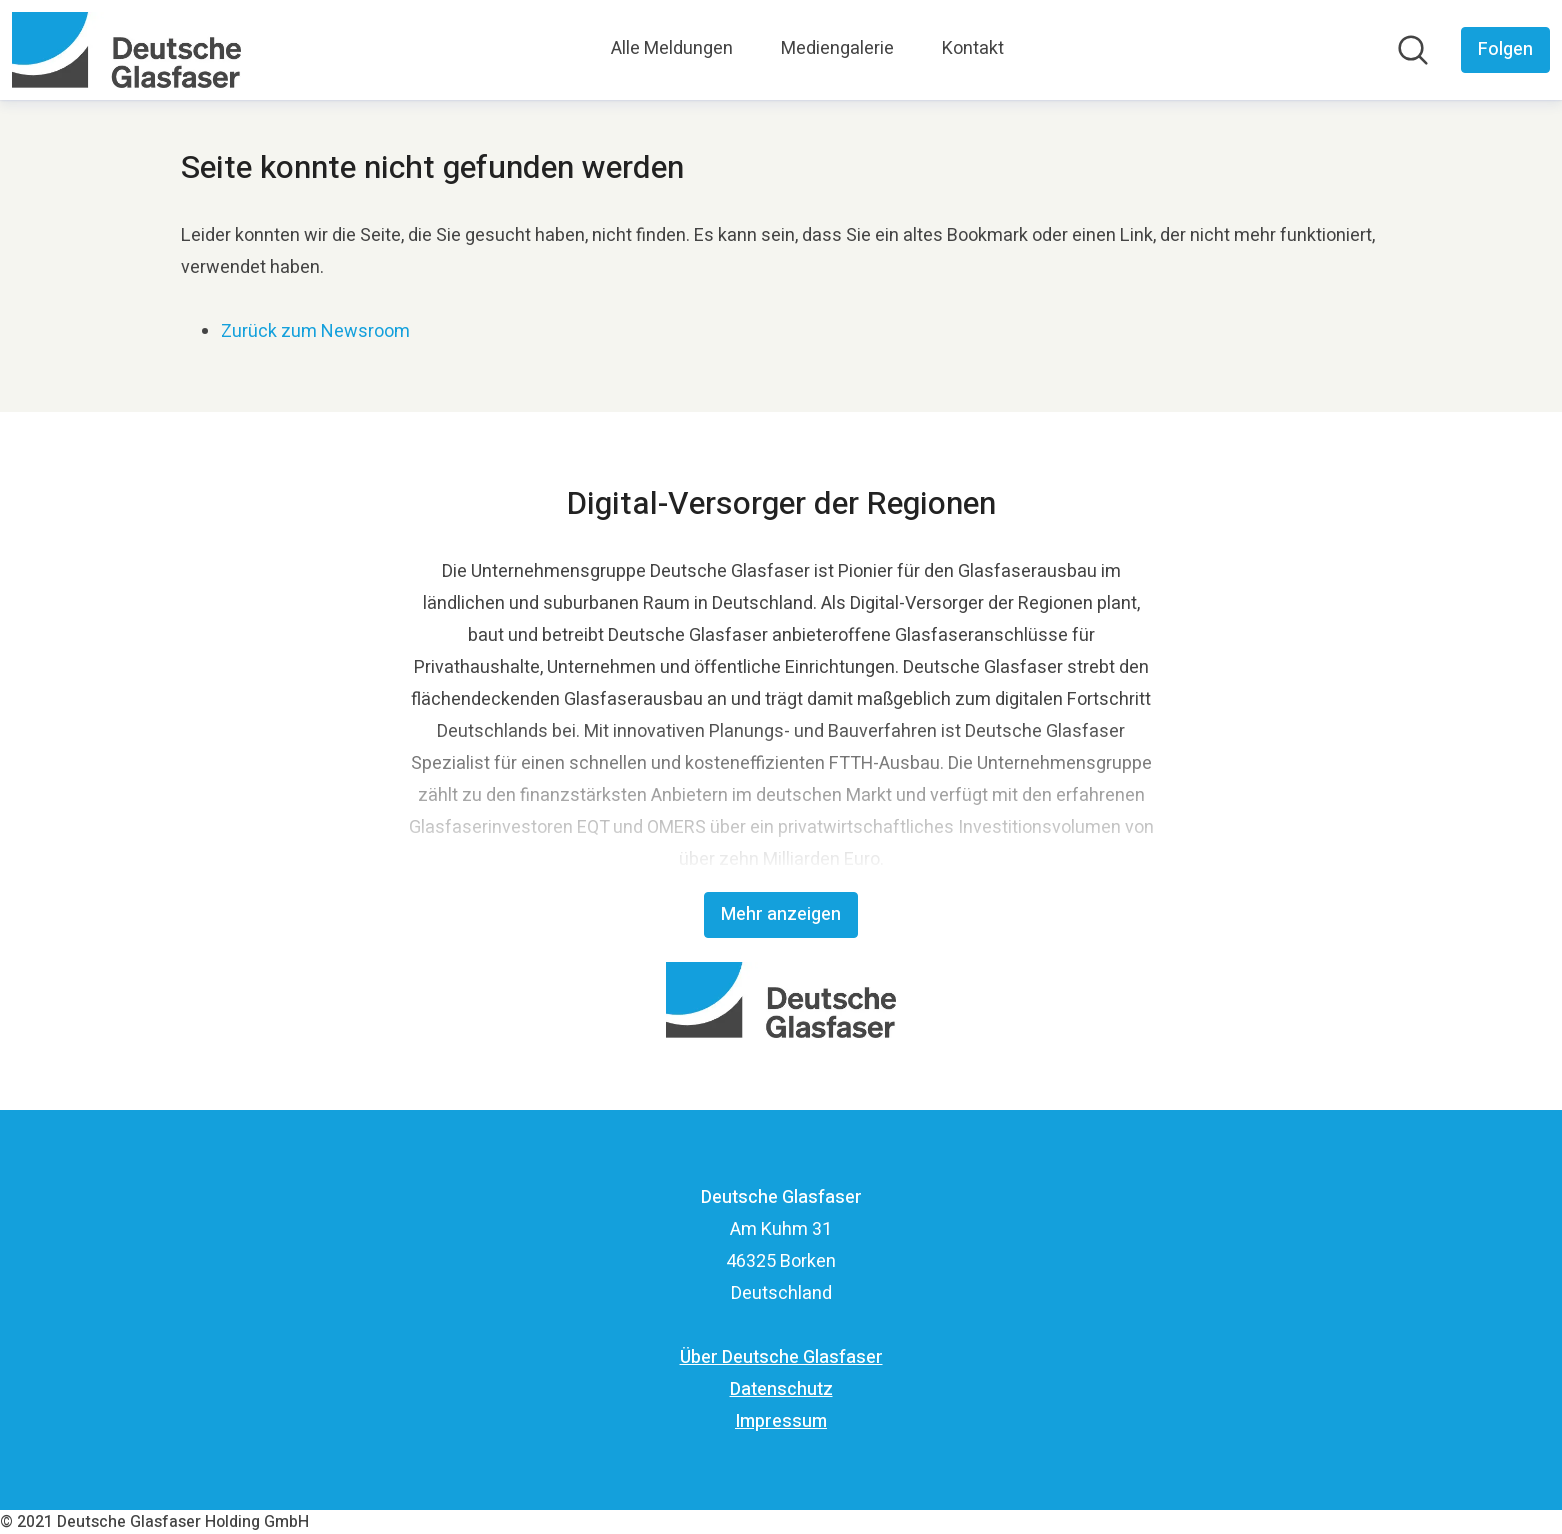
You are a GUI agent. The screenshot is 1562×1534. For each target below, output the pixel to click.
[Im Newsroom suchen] (1413, 50)
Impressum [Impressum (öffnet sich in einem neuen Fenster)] (781, 1421)
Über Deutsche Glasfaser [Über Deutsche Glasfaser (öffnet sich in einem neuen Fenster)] (781, 1357)
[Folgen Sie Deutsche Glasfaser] (1505, 50)
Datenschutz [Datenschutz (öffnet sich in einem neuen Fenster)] (781, 1389)
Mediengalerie (837, 48)
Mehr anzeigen (781, 914)
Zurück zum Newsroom (315, 331)
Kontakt (973, 48)
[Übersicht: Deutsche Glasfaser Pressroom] (126, 50)
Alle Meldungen (672, 48)
